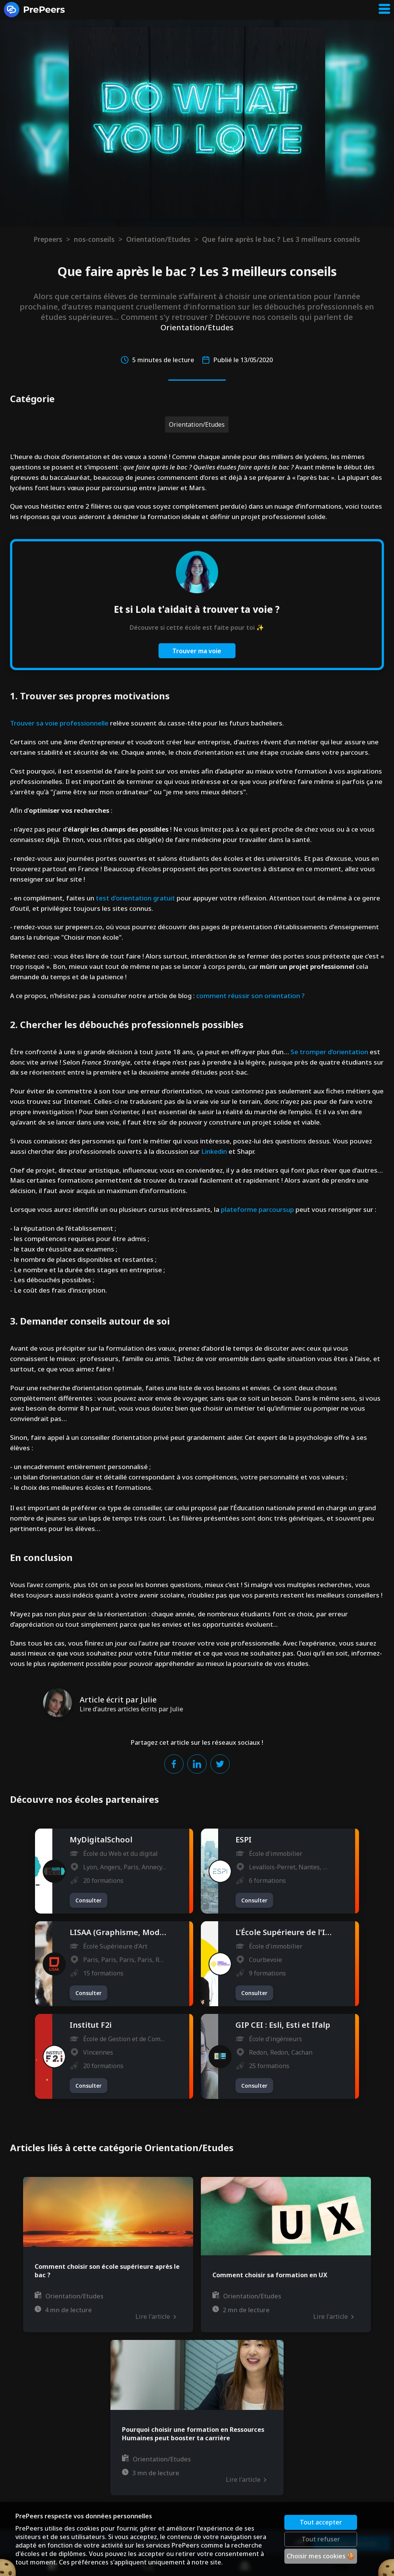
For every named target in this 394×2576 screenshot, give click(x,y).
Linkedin (215, 1151)
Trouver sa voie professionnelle (59, 723)
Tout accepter (321, 2522)
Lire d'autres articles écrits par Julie (131, 1709)
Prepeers (47, 239)
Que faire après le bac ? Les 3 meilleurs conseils (281, 239)
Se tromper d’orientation (328, 1051)
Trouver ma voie (196, 651)
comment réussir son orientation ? (250, 995)
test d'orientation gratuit (135, 898)
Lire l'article (155, 2316)
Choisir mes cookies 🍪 (321, 2556)
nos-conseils (94, 239)
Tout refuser (321, 2539)
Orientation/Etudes (158, 239)
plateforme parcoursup (257, 1209)
